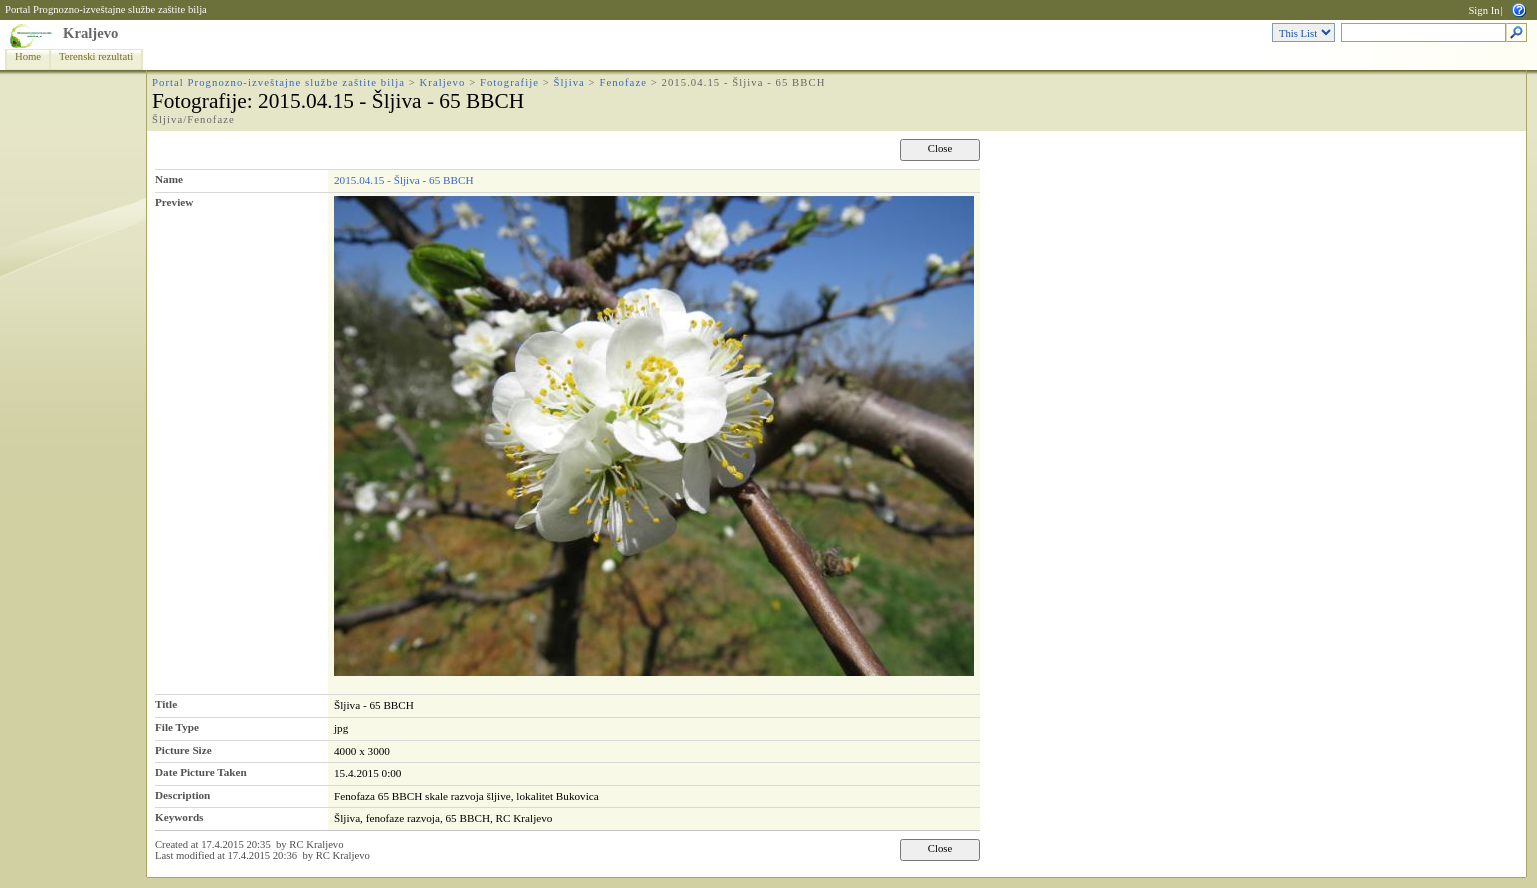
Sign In (1483, 10)
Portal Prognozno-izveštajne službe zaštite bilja (106, 9)
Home (28, 56)
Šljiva (569, 82)
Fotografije (509, 82)
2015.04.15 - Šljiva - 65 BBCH (404, 180)
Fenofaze (623, 82)
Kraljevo (90, 33)
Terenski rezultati (96, 56)
